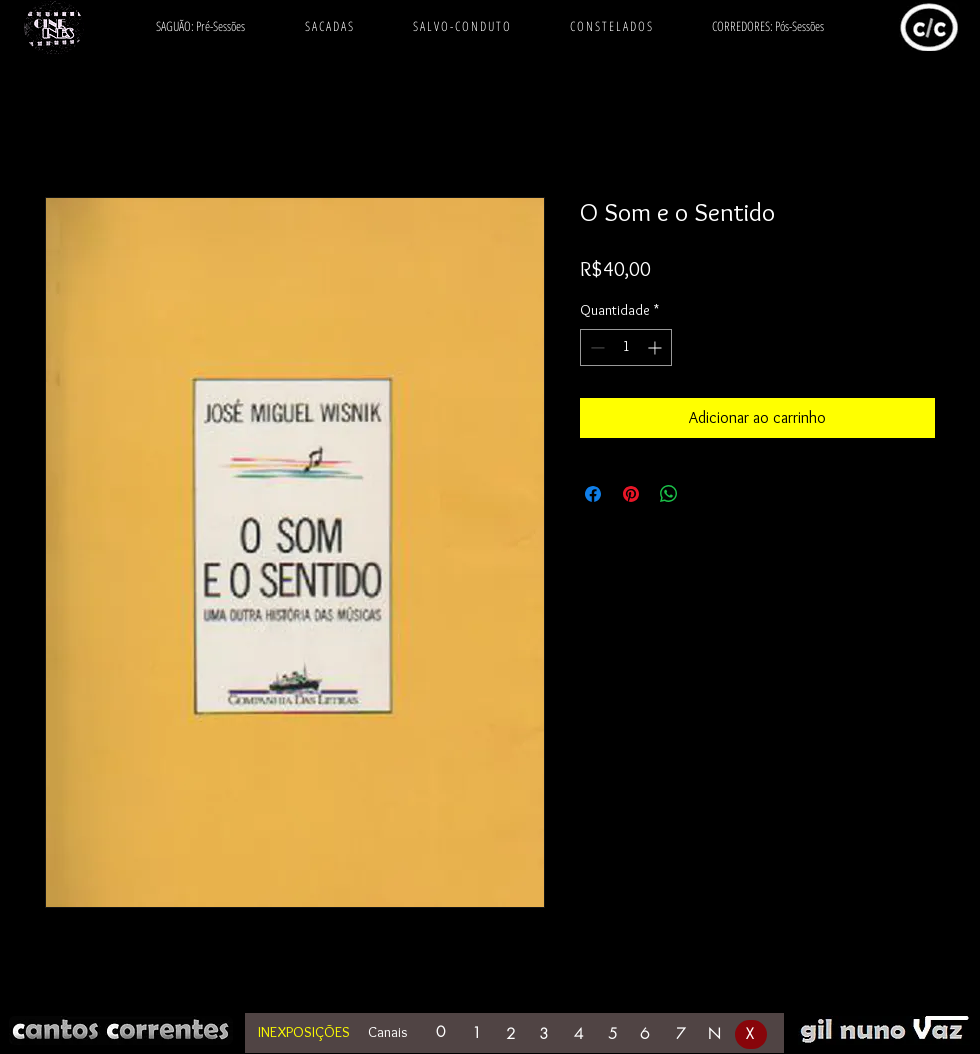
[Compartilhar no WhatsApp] (669, 494)
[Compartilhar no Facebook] (593, 494)
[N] (716, 1034)
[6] (646, 1034)
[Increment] (656, 347)
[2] (512, 1034)
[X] (751, 1034)
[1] (478, 1033)
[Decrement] (595, 347)
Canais (388, 1032)
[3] (545, 1034)
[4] (580, 1034)
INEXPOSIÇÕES (304, 1032)
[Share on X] (707, 494)
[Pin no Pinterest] (631, 494)
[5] (614, 1034)
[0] (442, 1032)
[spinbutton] (626, 347)
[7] (682, 1034)
